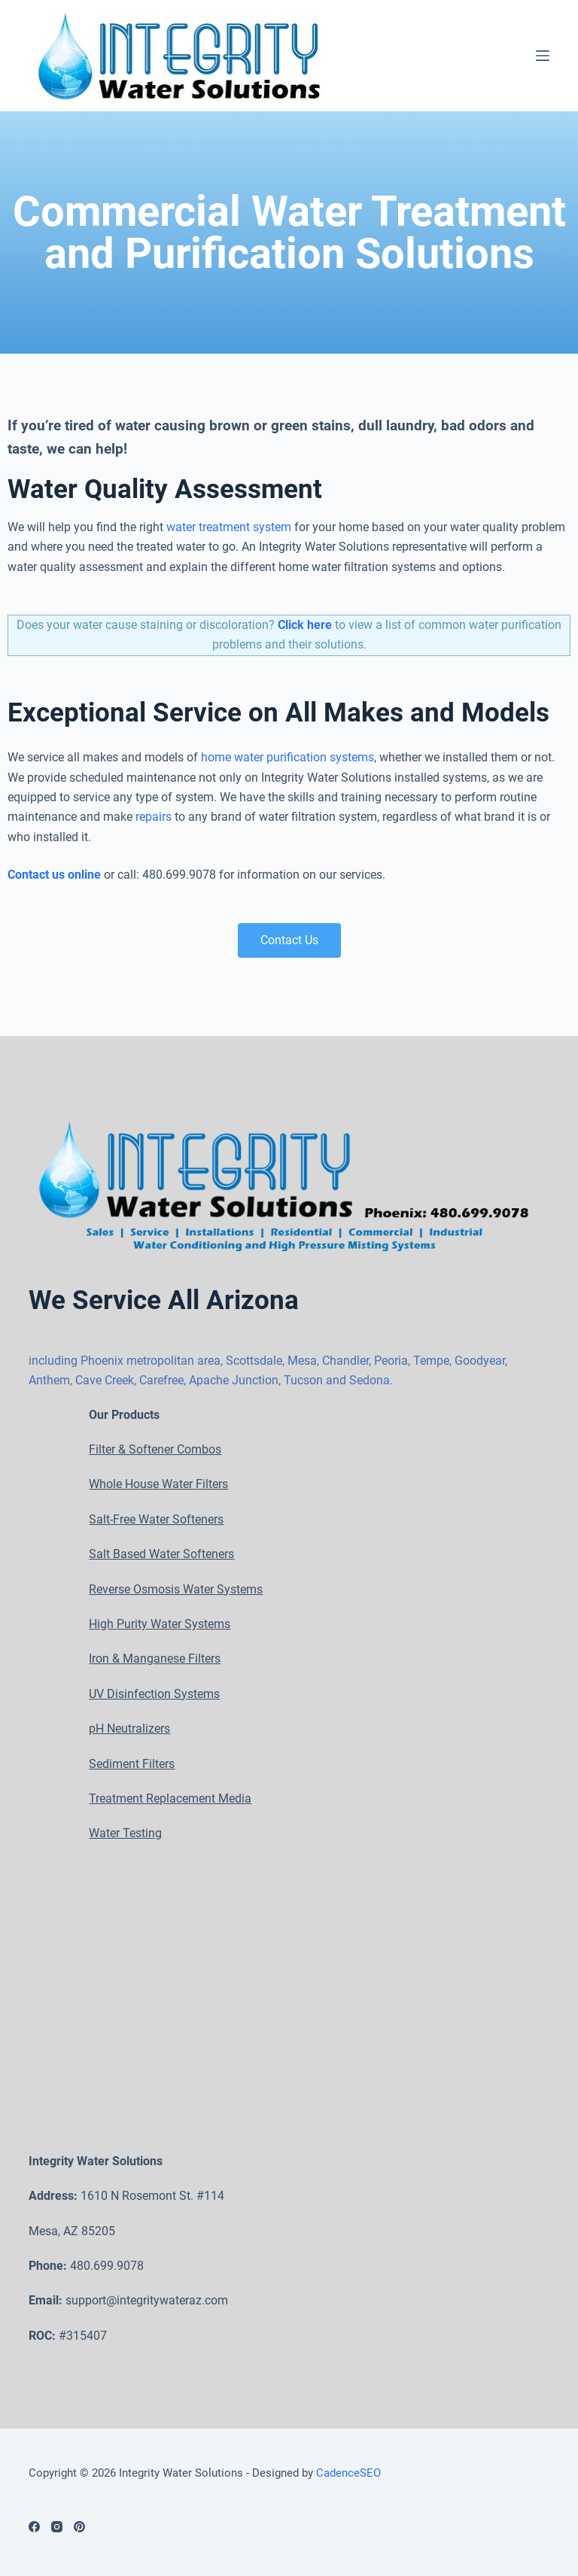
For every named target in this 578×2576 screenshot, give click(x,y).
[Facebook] (34, 2526)
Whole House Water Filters (158, 1485)
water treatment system (228, 546)
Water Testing (125, 1834)
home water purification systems (287, 776)
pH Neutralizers (129, 1729)
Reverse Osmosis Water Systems (176, 1589)
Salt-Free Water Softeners (156, 1519)
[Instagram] (56, 2526)
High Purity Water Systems (159, 1624)
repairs (153, 835)
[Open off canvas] (542, 65)
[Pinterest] (79, 2526)
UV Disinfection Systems (154, 1694)
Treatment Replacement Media (170, 1798)
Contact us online (54, 893)
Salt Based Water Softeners (161, 1555)
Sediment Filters (132, 1764)
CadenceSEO (348, 2473)
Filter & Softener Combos (155, 1449)
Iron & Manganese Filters (155, 1659)
